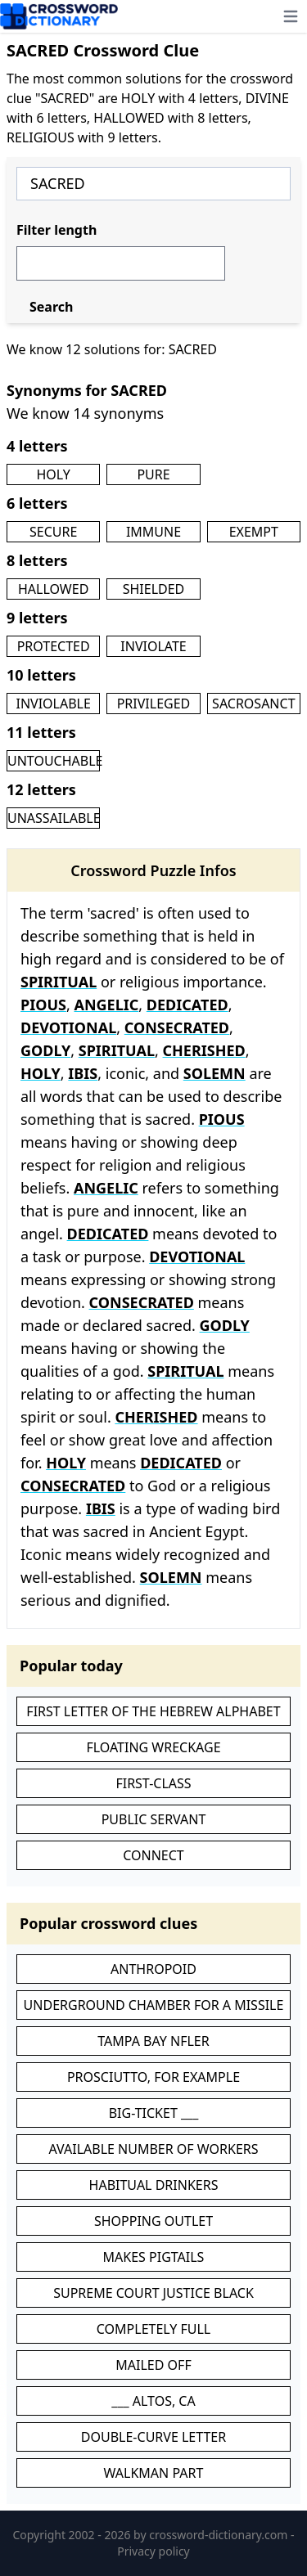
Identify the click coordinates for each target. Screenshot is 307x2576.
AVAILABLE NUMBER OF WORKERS (153, 2149)
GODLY (45, 1050)
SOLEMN (214, 1073)
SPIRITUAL (58, 981)
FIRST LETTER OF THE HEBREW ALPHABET (153, 1711)
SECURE (53, 532)
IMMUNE (153, 532)
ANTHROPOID (153, 1969)
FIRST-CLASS (153, 1783)
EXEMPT (253, 532)
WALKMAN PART (154, 2473)
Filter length (56, 230)
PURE (153, 474)
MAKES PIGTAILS (154, 2257)
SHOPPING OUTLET (153, 2221)
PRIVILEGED (154, 704)
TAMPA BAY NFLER (153, 2041)
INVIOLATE (153, 646)
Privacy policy (153, 2551)
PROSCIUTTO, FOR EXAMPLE (153, 2077)
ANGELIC (106, 1004)
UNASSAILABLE (54, 818)
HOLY (53, 474)
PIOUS (43, 1004)
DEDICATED (187, 1004)
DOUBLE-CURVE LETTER (153, 2437)
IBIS (82, 1073)
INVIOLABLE (53, 704)
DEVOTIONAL (68, 1027)
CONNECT (153, 1855)
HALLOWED (53, 589)
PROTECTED (53, 646)
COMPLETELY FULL (153, 2329)
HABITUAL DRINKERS (154, 2185)
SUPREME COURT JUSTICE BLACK (153, 2293)
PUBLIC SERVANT (154, 1819)
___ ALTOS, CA (153, 2401)
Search (51, 307)
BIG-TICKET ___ (154, 2113)
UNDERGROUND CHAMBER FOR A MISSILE (154, 2005)
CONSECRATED (176, 1027)
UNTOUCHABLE (55, 761)
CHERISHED (204, 1050)
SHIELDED (154, 589)
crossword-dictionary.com (220, 2534)
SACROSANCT (253, 704)
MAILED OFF (153, 2365)
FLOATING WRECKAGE (153, 1747)
